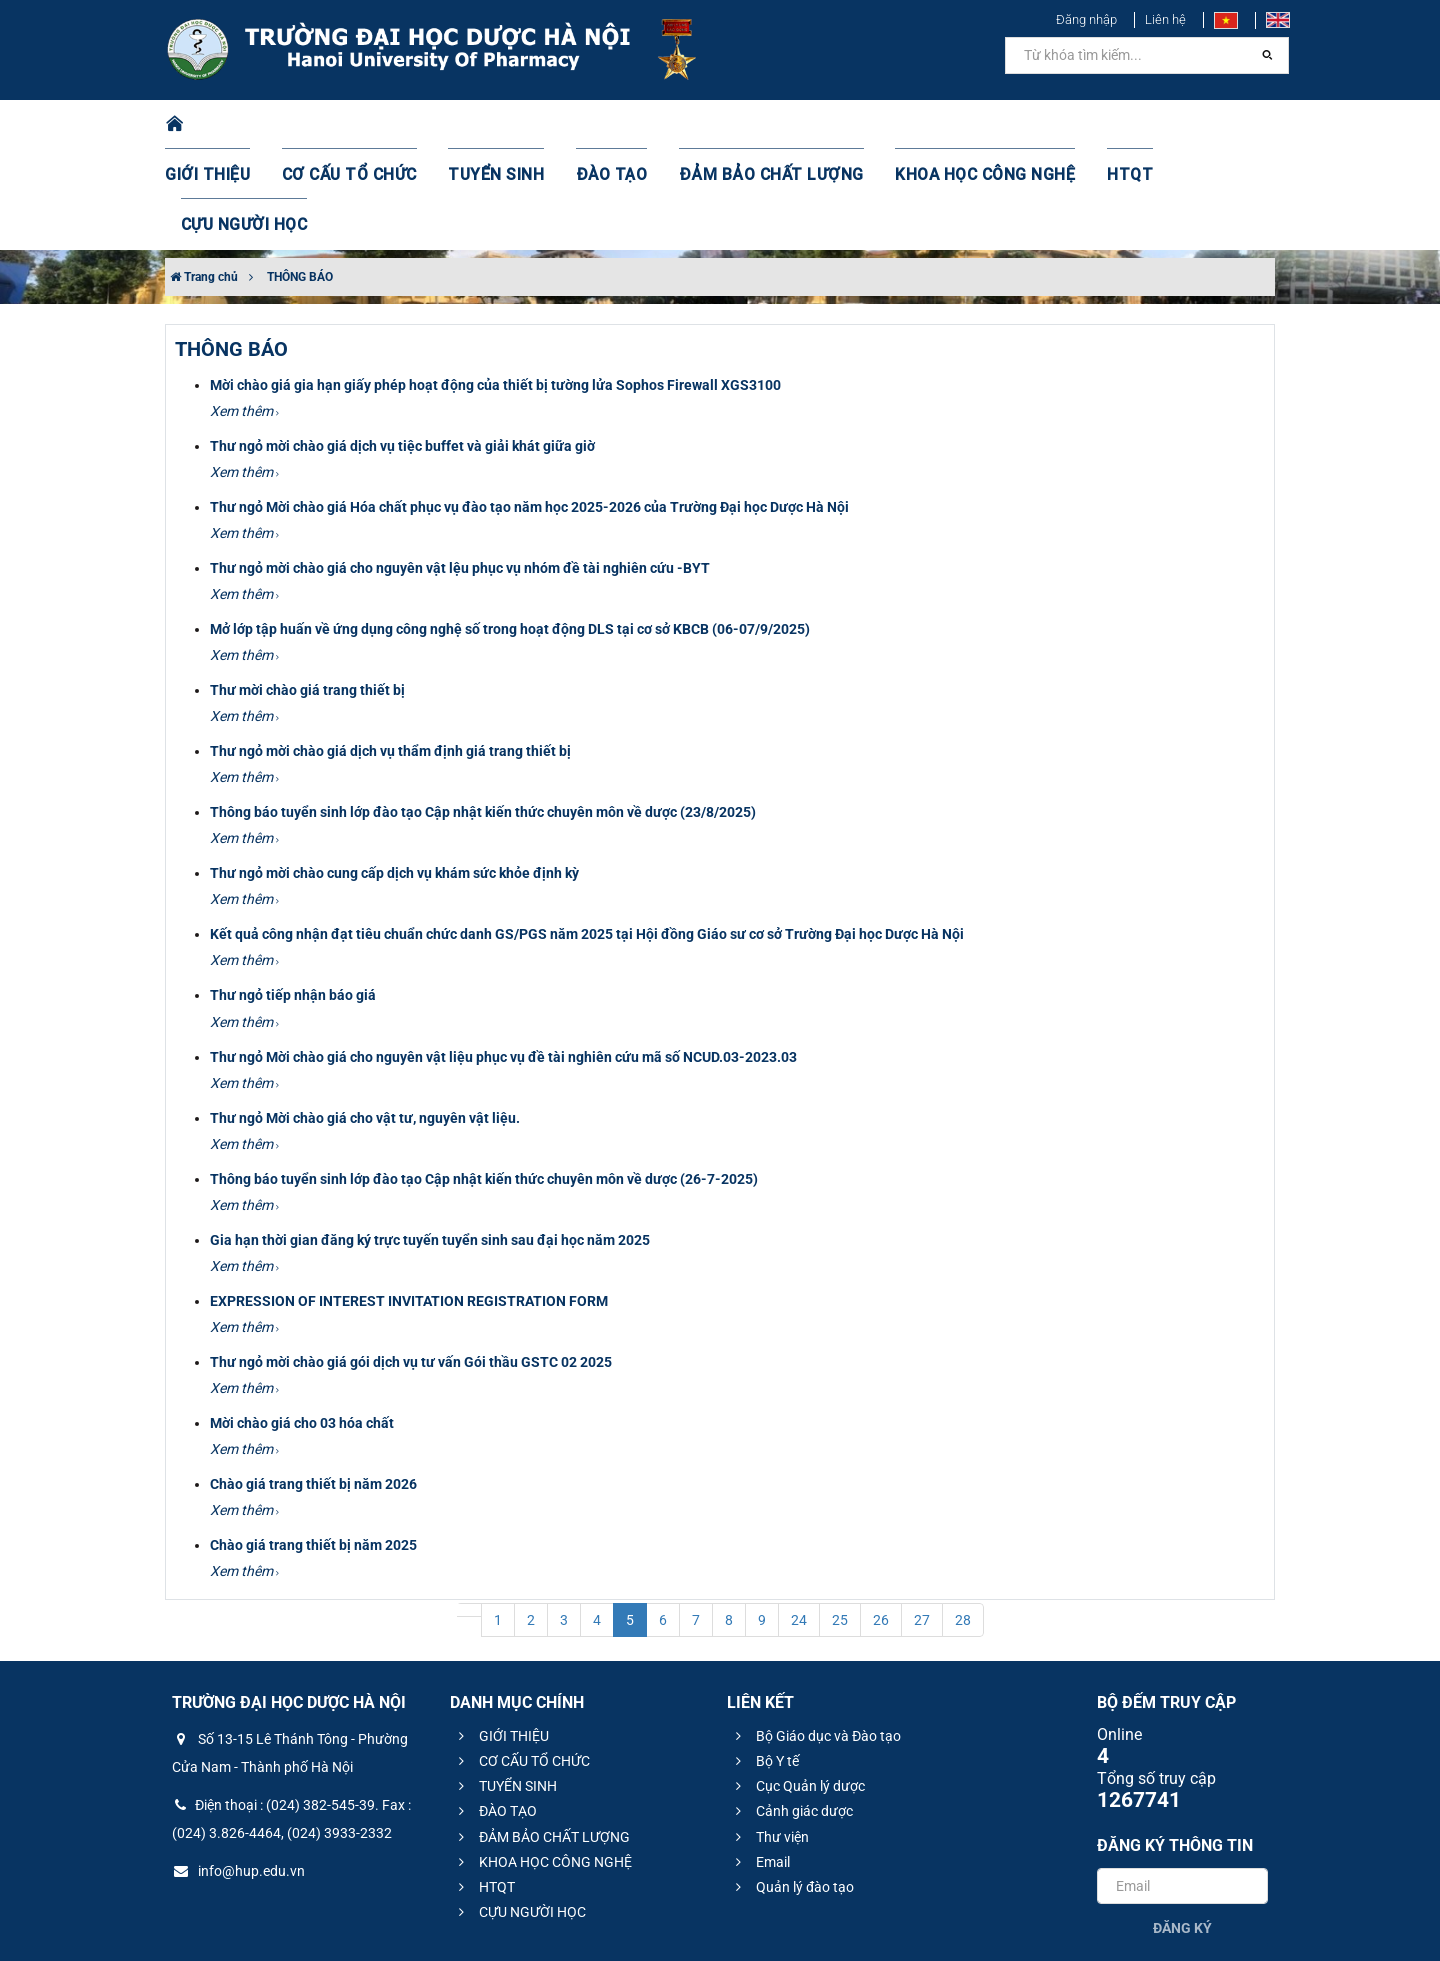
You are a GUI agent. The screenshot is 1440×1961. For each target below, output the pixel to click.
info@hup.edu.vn (238, 1771)
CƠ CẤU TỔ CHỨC (365, 125)
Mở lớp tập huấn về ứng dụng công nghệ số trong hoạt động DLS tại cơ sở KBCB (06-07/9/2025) (510, 529)
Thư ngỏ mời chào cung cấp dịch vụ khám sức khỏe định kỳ (394, 773)
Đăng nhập (1086, 19)
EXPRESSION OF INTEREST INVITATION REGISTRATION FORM (409, 1201)
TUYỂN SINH (500, 125)
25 (840, 1520)
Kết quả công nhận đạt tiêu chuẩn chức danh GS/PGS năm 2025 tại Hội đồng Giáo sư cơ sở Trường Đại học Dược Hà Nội (587, 834)
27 (922, 1520)
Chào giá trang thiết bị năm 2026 (313, 1384)
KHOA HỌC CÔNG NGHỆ (945, 125)
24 (799, 1520)
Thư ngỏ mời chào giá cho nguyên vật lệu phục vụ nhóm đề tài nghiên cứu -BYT (460, 468)
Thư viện (769, 1737)
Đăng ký (1182, 1828)
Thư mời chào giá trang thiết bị (307, 590)
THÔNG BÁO (300, 177)
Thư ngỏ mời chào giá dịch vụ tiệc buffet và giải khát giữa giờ (402, 346)
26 (881, 1520)
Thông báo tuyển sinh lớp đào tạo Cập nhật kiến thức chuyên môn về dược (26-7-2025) (484, 1079)
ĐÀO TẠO (607, 125)
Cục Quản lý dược (797, 1686)
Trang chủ (204, 177)
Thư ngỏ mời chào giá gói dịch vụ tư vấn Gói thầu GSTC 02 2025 (411, 1262)
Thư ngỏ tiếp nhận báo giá (293, 895)
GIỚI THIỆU (234, 125)
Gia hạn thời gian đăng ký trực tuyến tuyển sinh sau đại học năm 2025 (430, 1140)
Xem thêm (244, 311)
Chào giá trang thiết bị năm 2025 (313, 1445)
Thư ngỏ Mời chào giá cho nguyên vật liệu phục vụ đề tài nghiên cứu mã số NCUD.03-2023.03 (503, 957)
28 (963, 1520)
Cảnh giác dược (791, 1711)
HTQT (1079, 125)
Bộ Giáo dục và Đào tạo (815, 1636)
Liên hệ (1165, 19)
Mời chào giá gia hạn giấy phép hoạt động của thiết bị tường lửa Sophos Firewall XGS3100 (495, 285)
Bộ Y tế (764, 1661)
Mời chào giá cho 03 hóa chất (302, 1323)
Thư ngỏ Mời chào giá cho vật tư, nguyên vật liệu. (365, 1018)
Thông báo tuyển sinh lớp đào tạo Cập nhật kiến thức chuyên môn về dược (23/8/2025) (483, 712)
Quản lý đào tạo (792, 1787)
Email (760, 1762)
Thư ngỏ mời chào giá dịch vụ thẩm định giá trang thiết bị (390, 651)
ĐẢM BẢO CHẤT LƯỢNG (751, 125)
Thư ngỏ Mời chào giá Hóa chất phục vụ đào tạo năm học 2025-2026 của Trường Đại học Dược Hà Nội (529, 407)
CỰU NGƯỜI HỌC (1189, 125)
